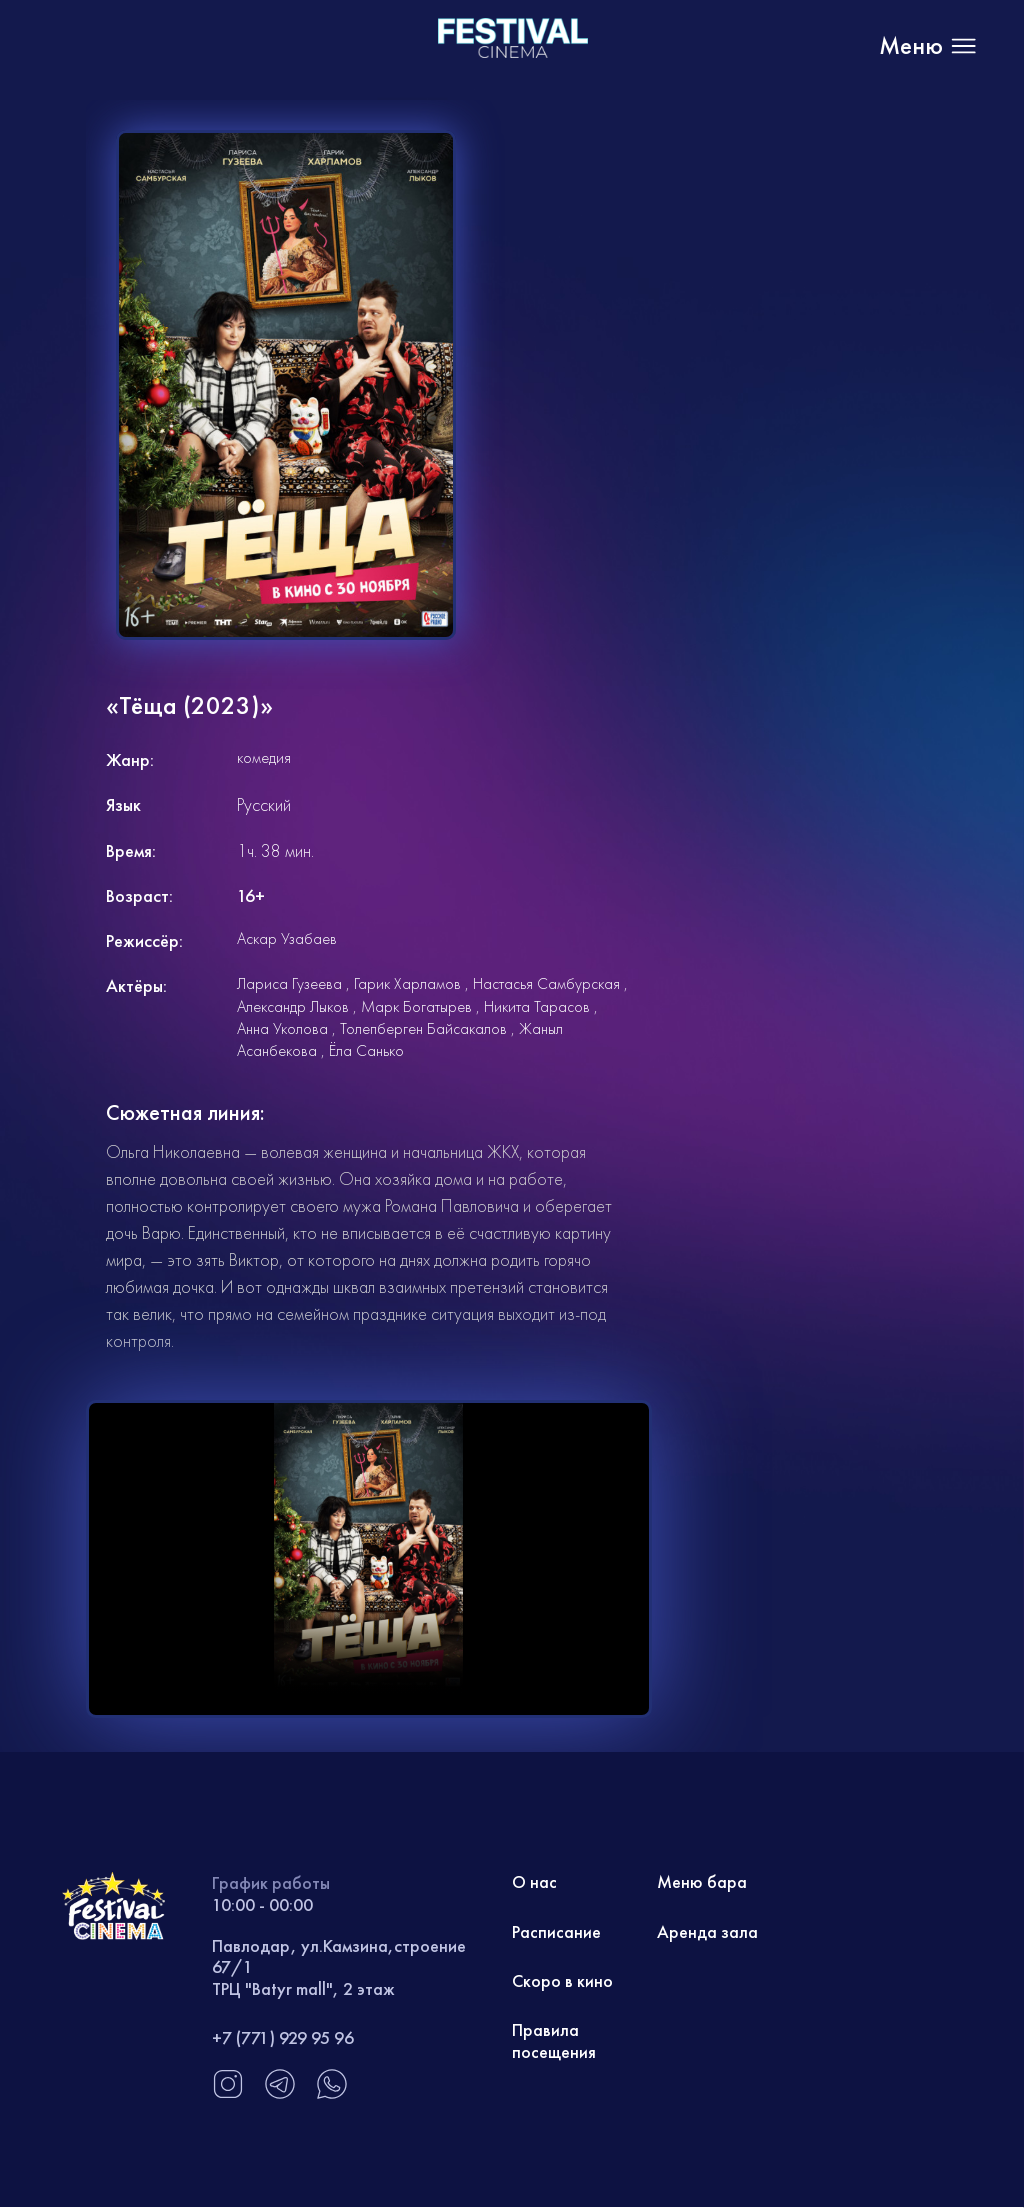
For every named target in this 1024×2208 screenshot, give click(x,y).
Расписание (556, 1932)
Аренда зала (707, 1932)
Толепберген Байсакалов (423, 1028)
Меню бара (702, 1882)
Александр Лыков (293, 1006)
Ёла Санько (366, 1050)
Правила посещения (554, 2042)
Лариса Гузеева (289, 983)
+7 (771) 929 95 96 (283, 2037)
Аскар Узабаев (287, 938)
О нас (535, 1882)
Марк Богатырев (416, 1006)
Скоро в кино (562, 1982)
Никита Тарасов (537, 1006)
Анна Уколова (282, 1028)
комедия (264, 757)
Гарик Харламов (407, 983)
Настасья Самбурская (546, 983)
